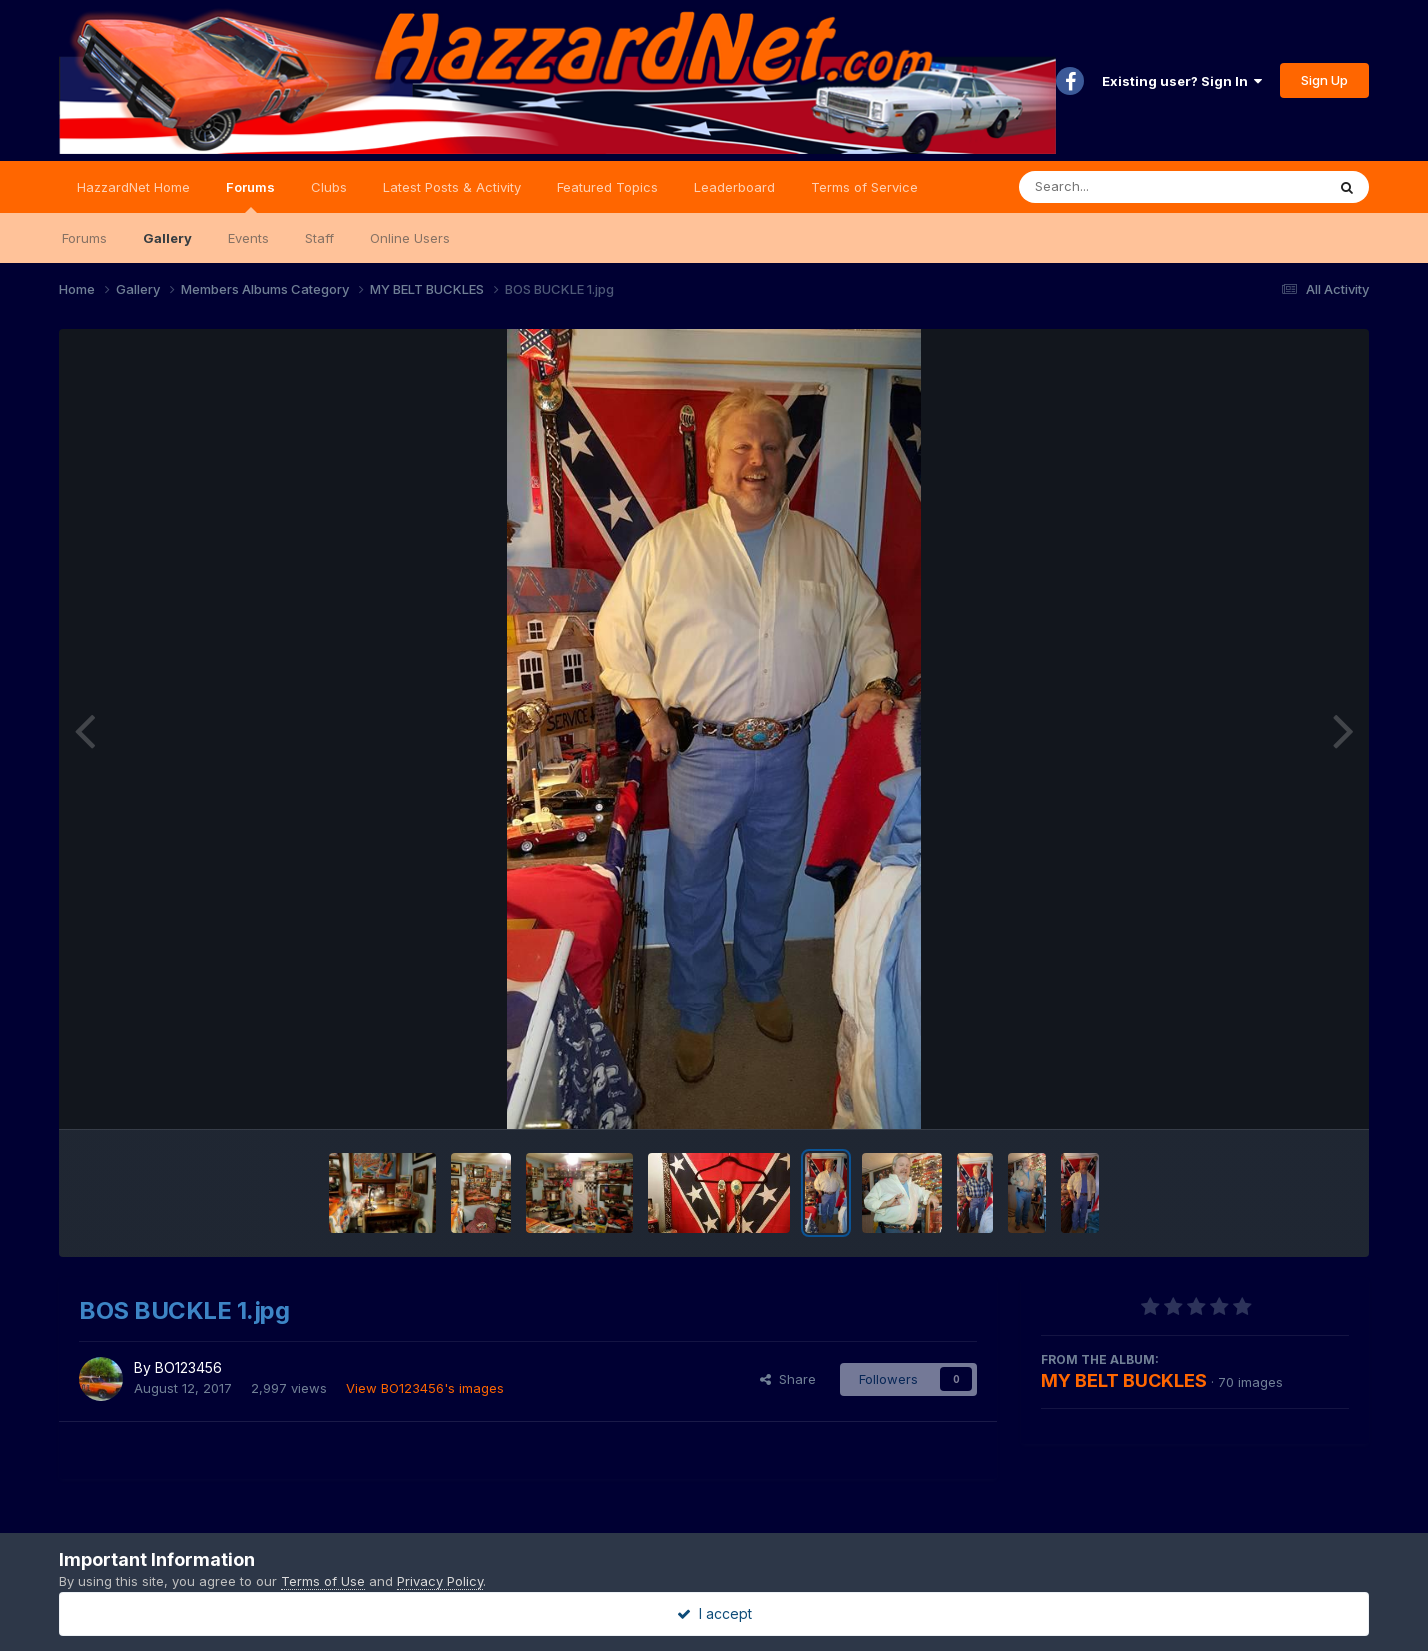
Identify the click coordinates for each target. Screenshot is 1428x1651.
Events (248, 238)
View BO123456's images (425, 1388)
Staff (319, 238)
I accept (714, 1613)
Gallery (167, 238)
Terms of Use (323, 1581)
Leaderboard (734, 187)
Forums (250, 196)
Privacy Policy (440, 1581)
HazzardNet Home (133, 187)
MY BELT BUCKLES (1124, 1380)
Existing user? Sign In (1182, 81)
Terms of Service (864, 187)
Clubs (329, 187)
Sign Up (1324, 80)
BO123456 (188, 1367)
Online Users (410, 238)
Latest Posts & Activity (452, 187)
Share (788, 1379)
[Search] (1117, 187)
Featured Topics (607, 187)
